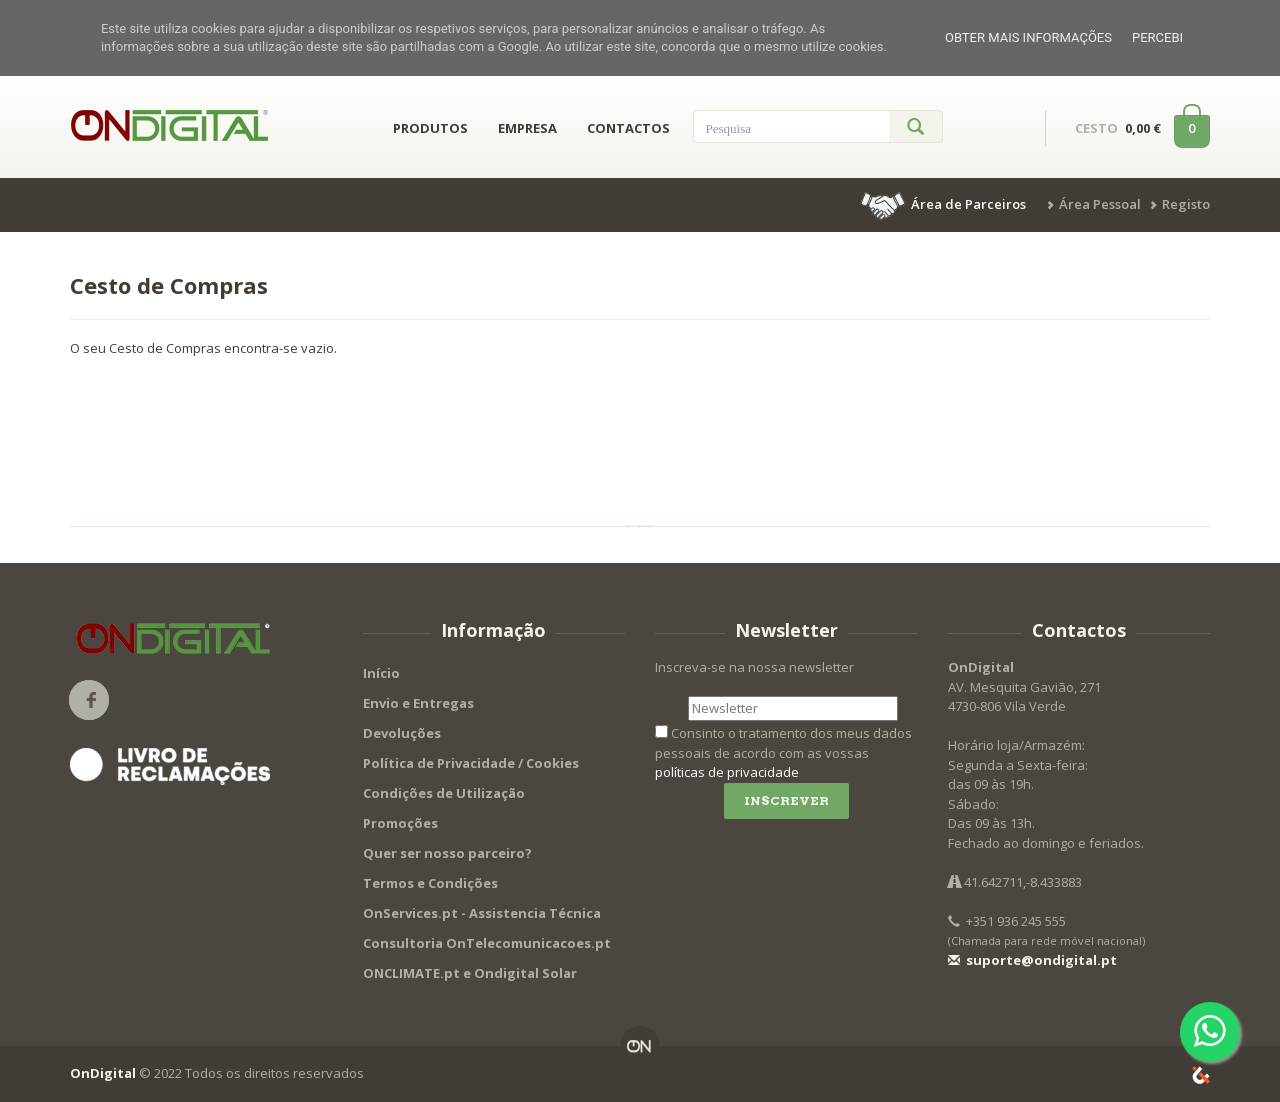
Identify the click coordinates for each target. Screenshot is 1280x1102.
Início (381, 673)
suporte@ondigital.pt (1032, 960)
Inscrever (786, 800)
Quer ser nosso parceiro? (447, 853)
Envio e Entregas (418, 703)
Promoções (400, 823)
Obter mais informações (1028, 37)
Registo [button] (1186, 204)
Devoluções (402, 733)
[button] (945, 204)
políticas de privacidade (727, 772)
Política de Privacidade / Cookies (471, 763)
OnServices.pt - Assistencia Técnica (482, 913)
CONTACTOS (628, 128)
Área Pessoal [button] (1100, 204)
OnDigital (103, 1073)
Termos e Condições (430, 883)
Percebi (1157, 37)
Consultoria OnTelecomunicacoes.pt (487, 943)
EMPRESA (527, 128)
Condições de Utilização (444, 793)
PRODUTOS (430, 128)
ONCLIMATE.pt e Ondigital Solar (470, 973)
